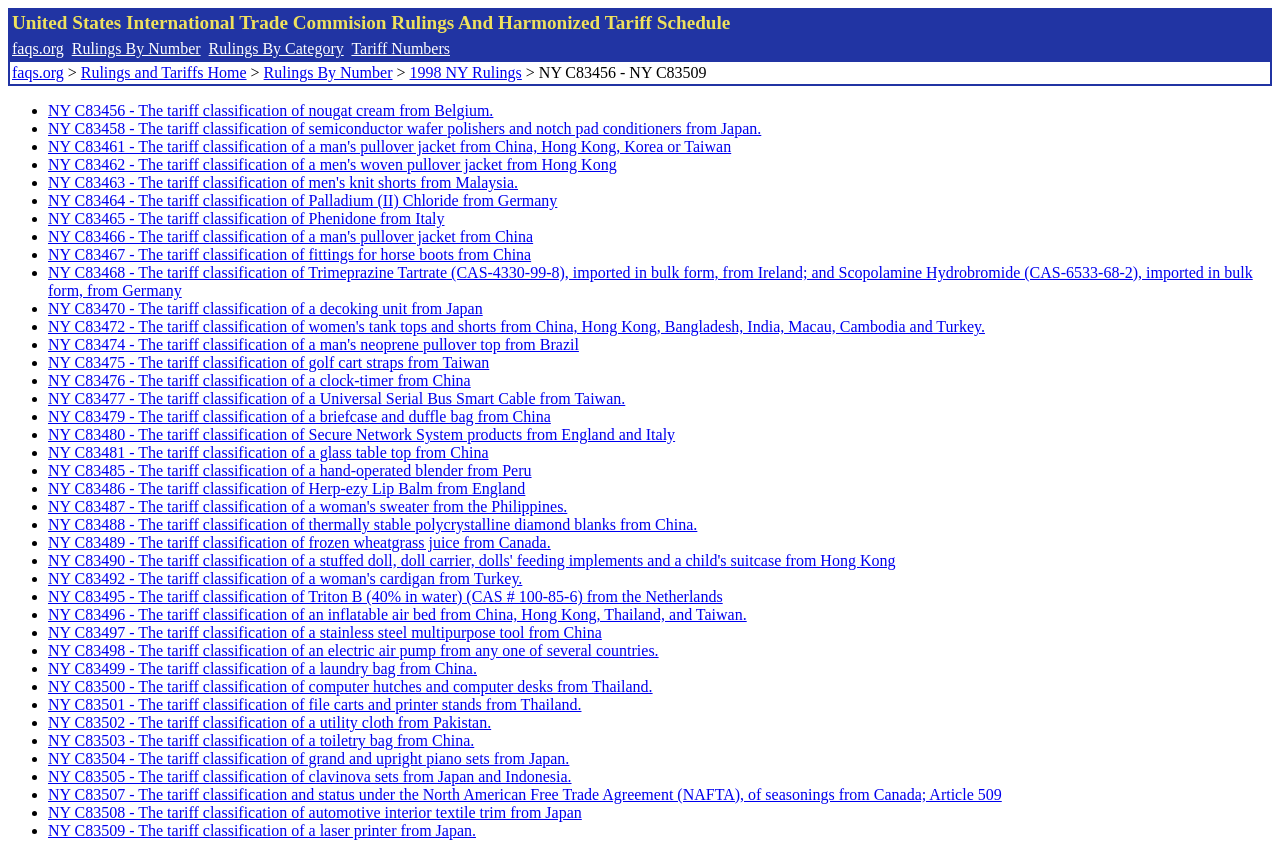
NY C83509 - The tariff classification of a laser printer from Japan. (262, 830)
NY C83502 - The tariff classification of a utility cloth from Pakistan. (269, 722)
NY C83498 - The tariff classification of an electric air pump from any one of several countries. (353, 650)
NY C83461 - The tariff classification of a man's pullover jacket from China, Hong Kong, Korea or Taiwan (389, 146)
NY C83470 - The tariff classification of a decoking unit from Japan (265, 308)
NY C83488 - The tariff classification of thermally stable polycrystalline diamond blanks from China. (372, 524)
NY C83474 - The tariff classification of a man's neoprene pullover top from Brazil (313, 344)
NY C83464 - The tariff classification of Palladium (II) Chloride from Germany (302, 200)
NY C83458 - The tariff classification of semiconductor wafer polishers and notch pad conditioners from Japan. (404, 128)
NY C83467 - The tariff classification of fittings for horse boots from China (289, 254)
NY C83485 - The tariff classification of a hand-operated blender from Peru (290, 470)
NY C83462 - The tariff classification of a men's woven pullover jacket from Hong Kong (332, 164)
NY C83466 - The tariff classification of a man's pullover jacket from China (290, 236)
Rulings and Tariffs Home (164, 72)
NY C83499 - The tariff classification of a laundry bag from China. (262, 668)
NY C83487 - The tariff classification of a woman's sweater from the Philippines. (307, 506)
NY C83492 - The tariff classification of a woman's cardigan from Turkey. (285, 578)
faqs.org (38, 48)
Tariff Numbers (400, 48)
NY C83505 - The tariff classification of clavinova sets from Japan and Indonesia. (310, 776)
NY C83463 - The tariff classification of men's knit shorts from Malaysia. (283, 182)
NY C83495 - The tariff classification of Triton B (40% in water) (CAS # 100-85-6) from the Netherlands (385, 596)
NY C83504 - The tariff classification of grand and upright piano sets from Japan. (308, 758)
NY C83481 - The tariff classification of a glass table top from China (268, 452)
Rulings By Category (276, 48)
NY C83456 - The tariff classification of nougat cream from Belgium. (270, 110)
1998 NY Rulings (466, 72)
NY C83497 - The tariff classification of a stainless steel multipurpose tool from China (325, 632)
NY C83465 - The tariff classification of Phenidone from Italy (246, 218)
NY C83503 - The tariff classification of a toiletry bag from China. (261, 740)
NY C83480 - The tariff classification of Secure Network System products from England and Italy (361, 434)
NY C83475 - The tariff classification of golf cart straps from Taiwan (268, 362)
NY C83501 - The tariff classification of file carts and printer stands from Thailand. (314, 704)
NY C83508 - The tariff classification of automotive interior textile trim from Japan (315, 812)
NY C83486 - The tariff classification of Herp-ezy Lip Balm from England (286, 488)
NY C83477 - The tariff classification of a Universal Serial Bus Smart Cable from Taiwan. (336, 398)
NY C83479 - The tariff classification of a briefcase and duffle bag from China (299, 416)
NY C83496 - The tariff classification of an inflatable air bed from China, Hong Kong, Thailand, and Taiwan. (397, 614)
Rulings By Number (136, 48)
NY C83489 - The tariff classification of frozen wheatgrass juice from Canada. (299, 542)
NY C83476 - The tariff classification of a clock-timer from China (259, 380)
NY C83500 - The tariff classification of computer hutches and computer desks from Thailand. (350, 686)
